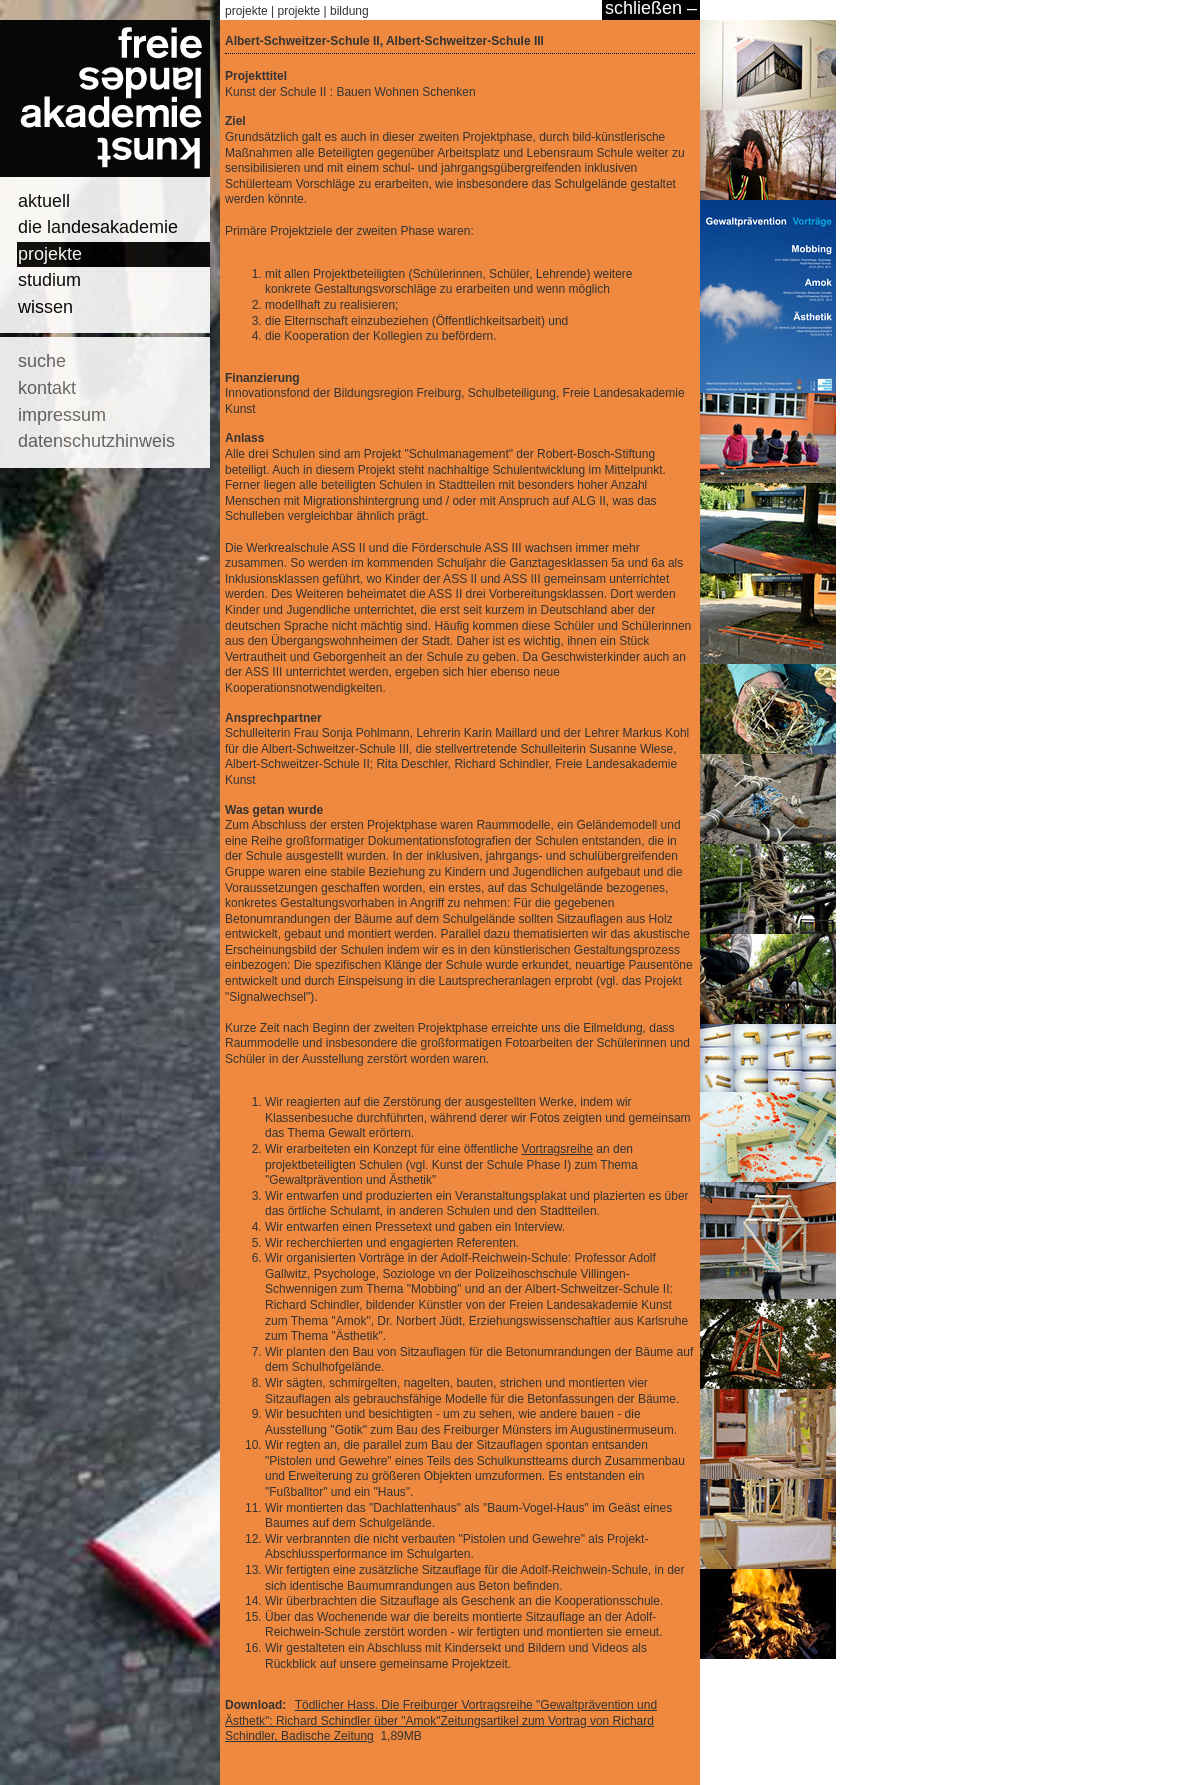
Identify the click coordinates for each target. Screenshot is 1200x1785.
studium (49, 280)
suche (42, 361)
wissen (45, 307)
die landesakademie (98, 227)
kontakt (47, 388)
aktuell (44, 201)
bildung (349, 11)
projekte (50, 254)
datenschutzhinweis (96, 441)
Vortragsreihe (557, 1149)
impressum (62, 415)
